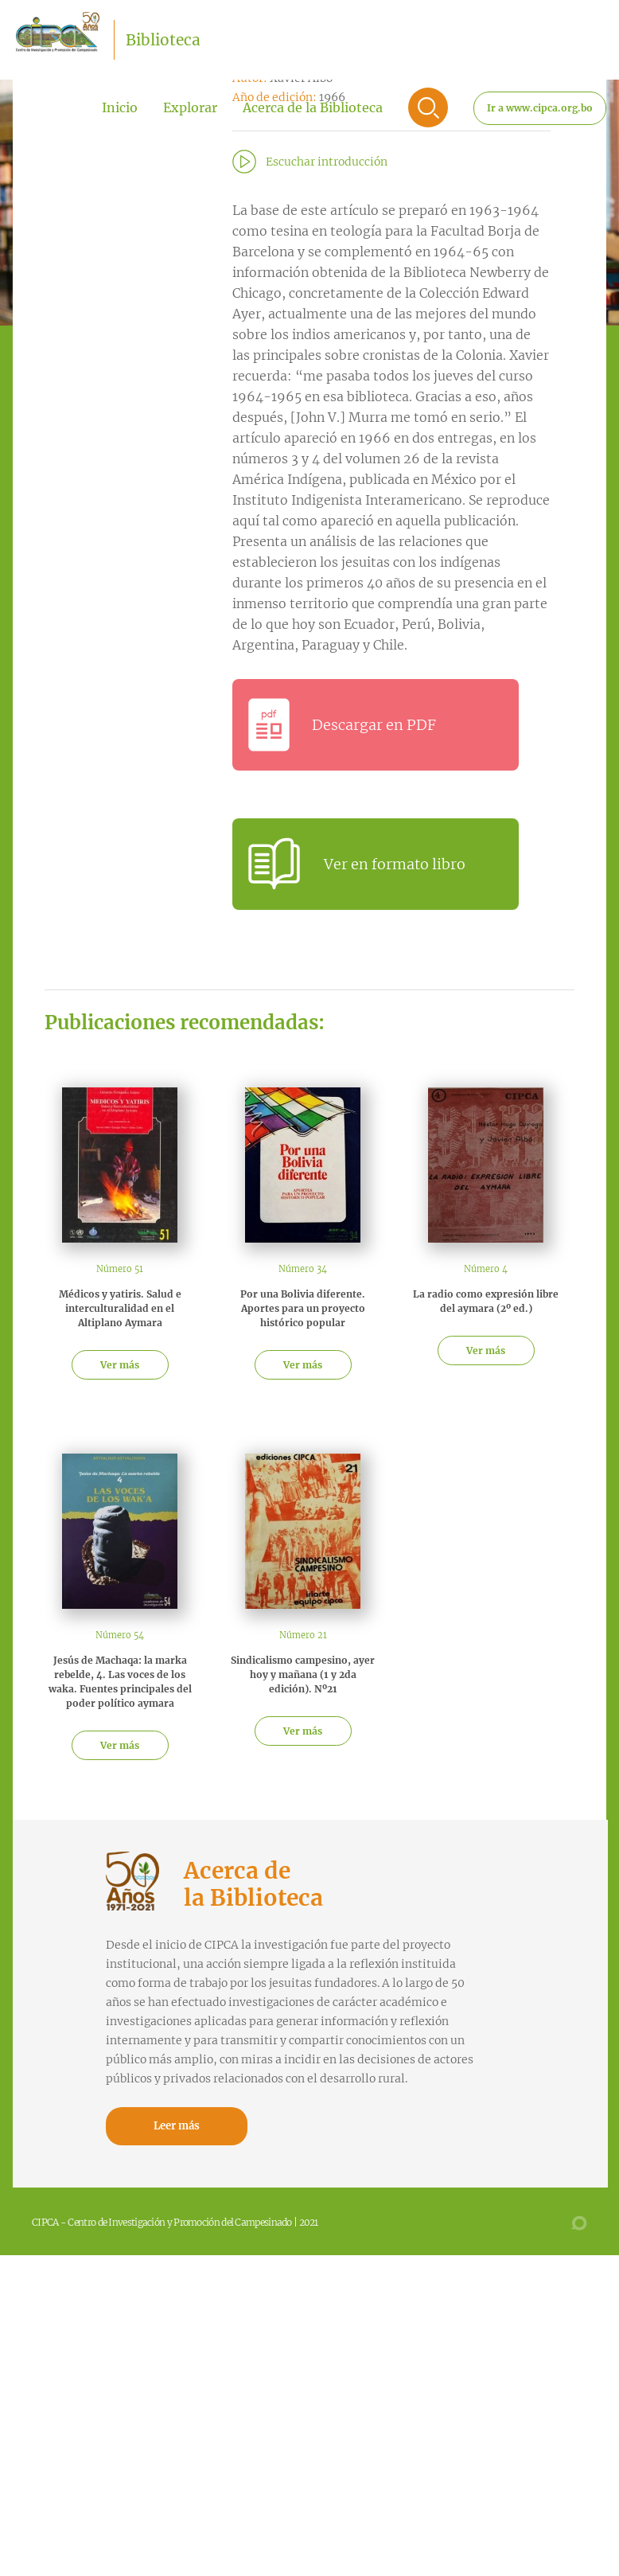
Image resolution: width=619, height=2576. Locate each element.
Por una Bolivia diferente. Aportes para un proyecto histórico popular (302, 1308)
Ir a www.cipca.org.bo (540, 108)
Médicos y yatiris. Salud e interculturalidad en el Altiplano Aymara (120, 1308)
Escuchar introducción (326, 161)
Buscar (428, 107)
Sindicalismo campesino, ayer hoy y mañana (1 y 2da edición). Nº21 (303, 1674)
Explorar (190, 107)
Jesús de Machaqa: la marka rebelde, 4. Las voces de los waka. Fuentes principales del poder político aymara (120, 1681)
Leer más (177, 2126)
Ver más (119, 1365)
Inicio (120, 107)
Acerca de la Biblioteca (313, 107)
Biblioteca (163, 39)
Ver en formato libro (394, 864)
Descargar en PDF (374, 725)
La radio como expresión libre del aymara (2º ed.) (486, 1301)
